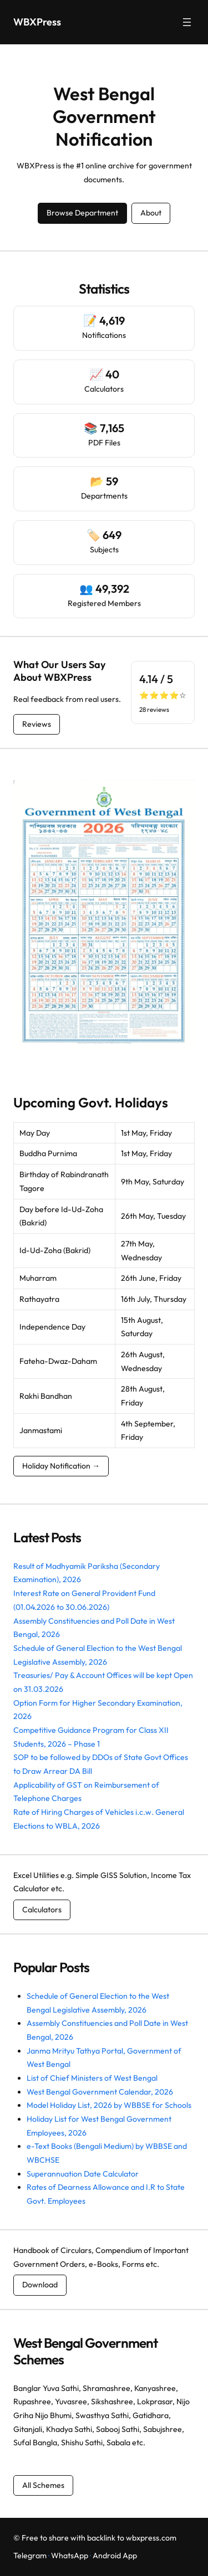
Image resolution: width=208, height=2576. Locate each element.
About (150, 213)
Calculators (42, 1910)
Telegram (30, 2555)
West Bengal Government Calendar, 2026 (100, 2092)
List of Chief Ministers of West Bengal (92, 2078)
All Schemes (43, 2485)
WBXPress (37, 22)
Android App (115, 2555)
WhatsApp (69, 2555)
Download (40, 2285)
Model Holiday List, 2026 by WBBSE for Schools (109, 2105)
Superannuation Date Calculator (83, 2174)
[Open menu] (187, 22)
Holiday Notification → (61, 1466)
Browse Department (82, 213)
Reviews (36, 724)
